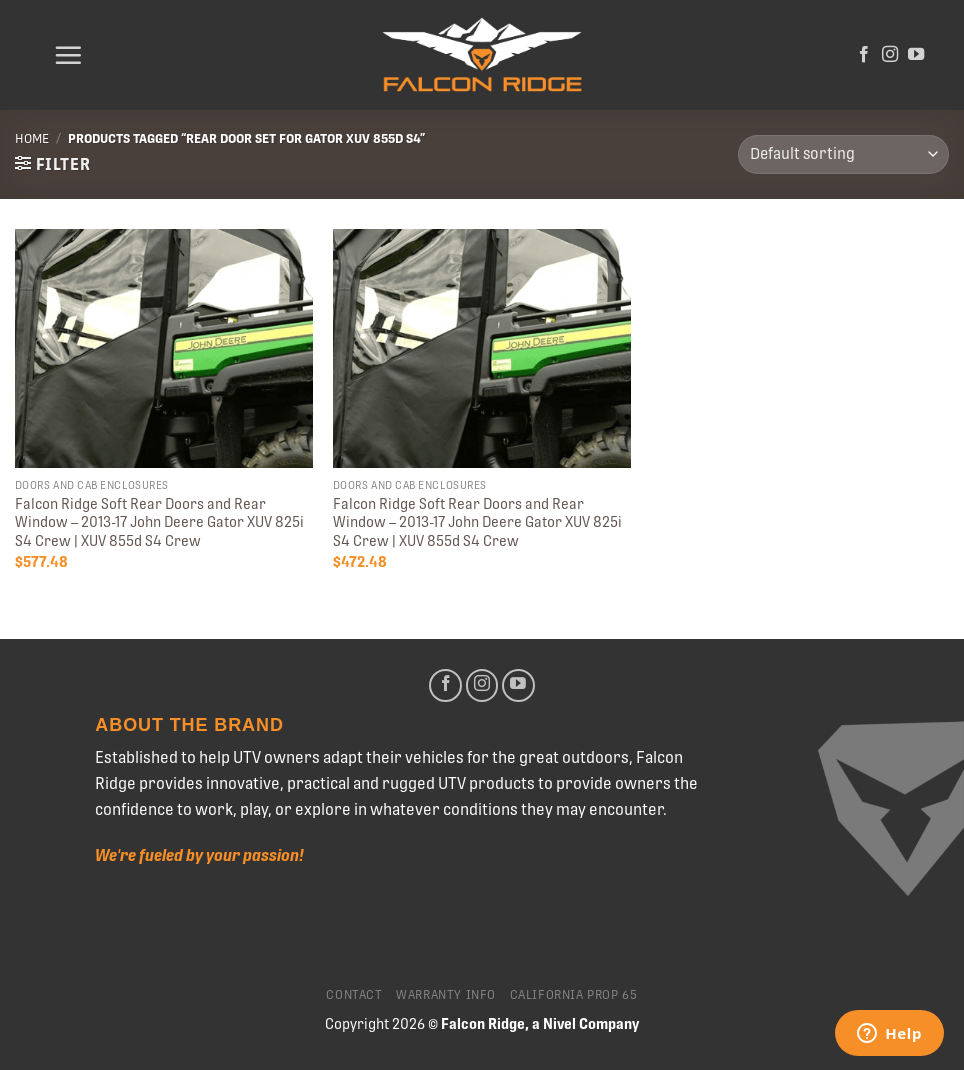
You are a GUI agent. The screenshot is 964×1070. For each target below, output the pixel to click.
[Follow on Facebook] (864, 55)
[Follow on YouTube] (916, 55)
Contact (354, 995)
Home (32, 138)
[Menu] (68, 55)
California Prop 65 (574, 995)
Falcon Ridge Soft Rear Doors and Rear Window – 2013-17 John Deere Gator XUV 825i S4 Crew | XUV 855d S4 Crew (159, 522)
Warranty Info (446, 995)
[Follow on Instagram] (890, 55)
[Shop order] (843, 154)
